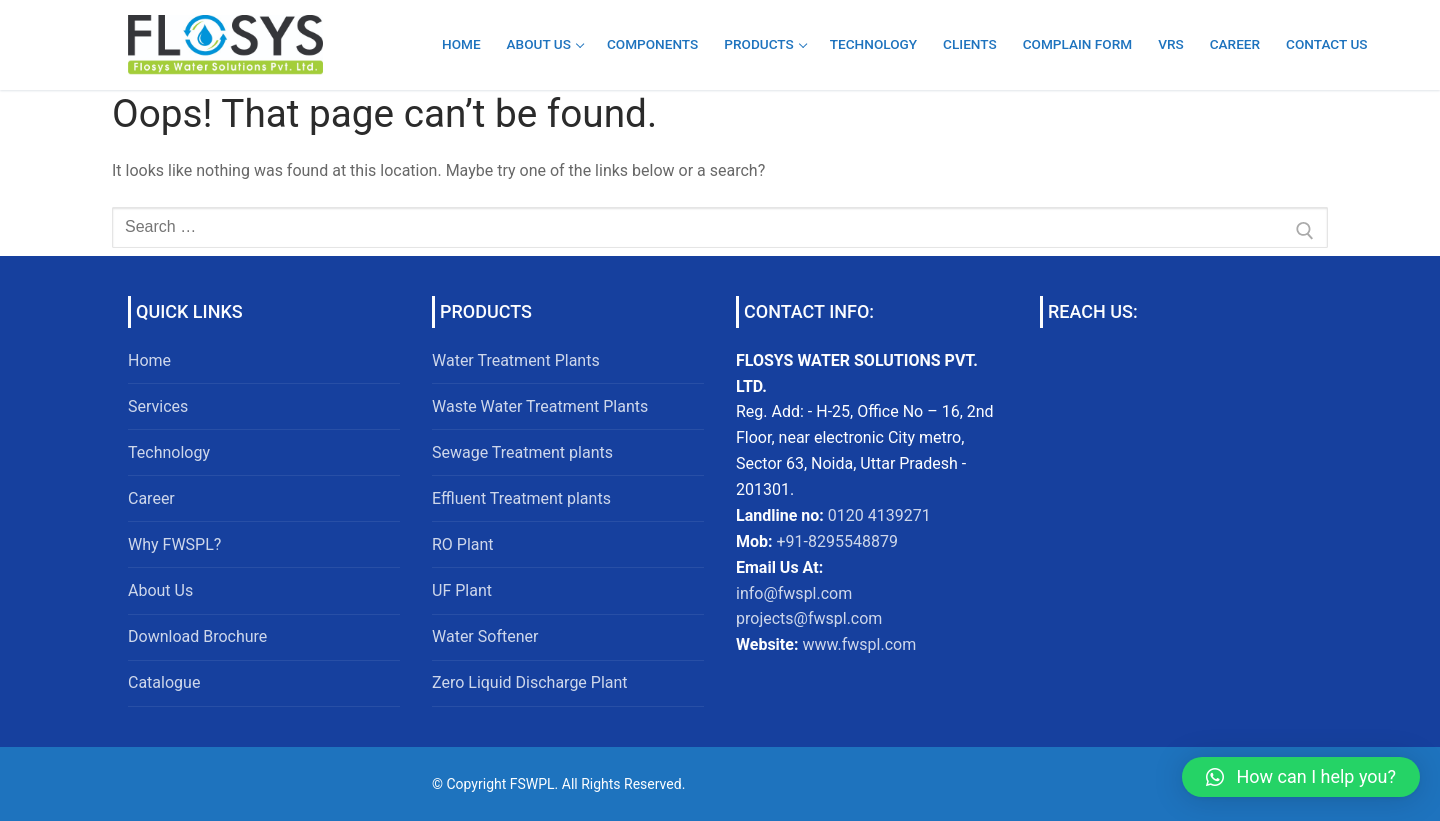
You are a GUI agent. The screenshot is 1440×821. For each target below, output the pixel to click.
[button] (1301, 777)
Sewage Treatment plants (522, 452)
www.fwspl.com (859, 644)
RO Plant (463, 544)
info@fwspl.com (794, 593)
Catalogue (164, 682)
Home (149, 360)
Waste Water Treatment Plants (540, 406)
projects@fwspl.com (809, 618)
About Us (160, 590)
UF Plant (462, 590)
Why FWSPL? (174, 544)
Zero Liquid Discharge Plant (530, 682)
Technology (169, 452)
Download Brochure (197, 636)
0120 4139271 (879, 515)
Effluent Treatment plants (521, 498)
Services (158, 406)
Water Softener (485, 636)
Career (151, 498)
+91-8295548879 (835, 541)
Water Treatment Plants (516, 360)
